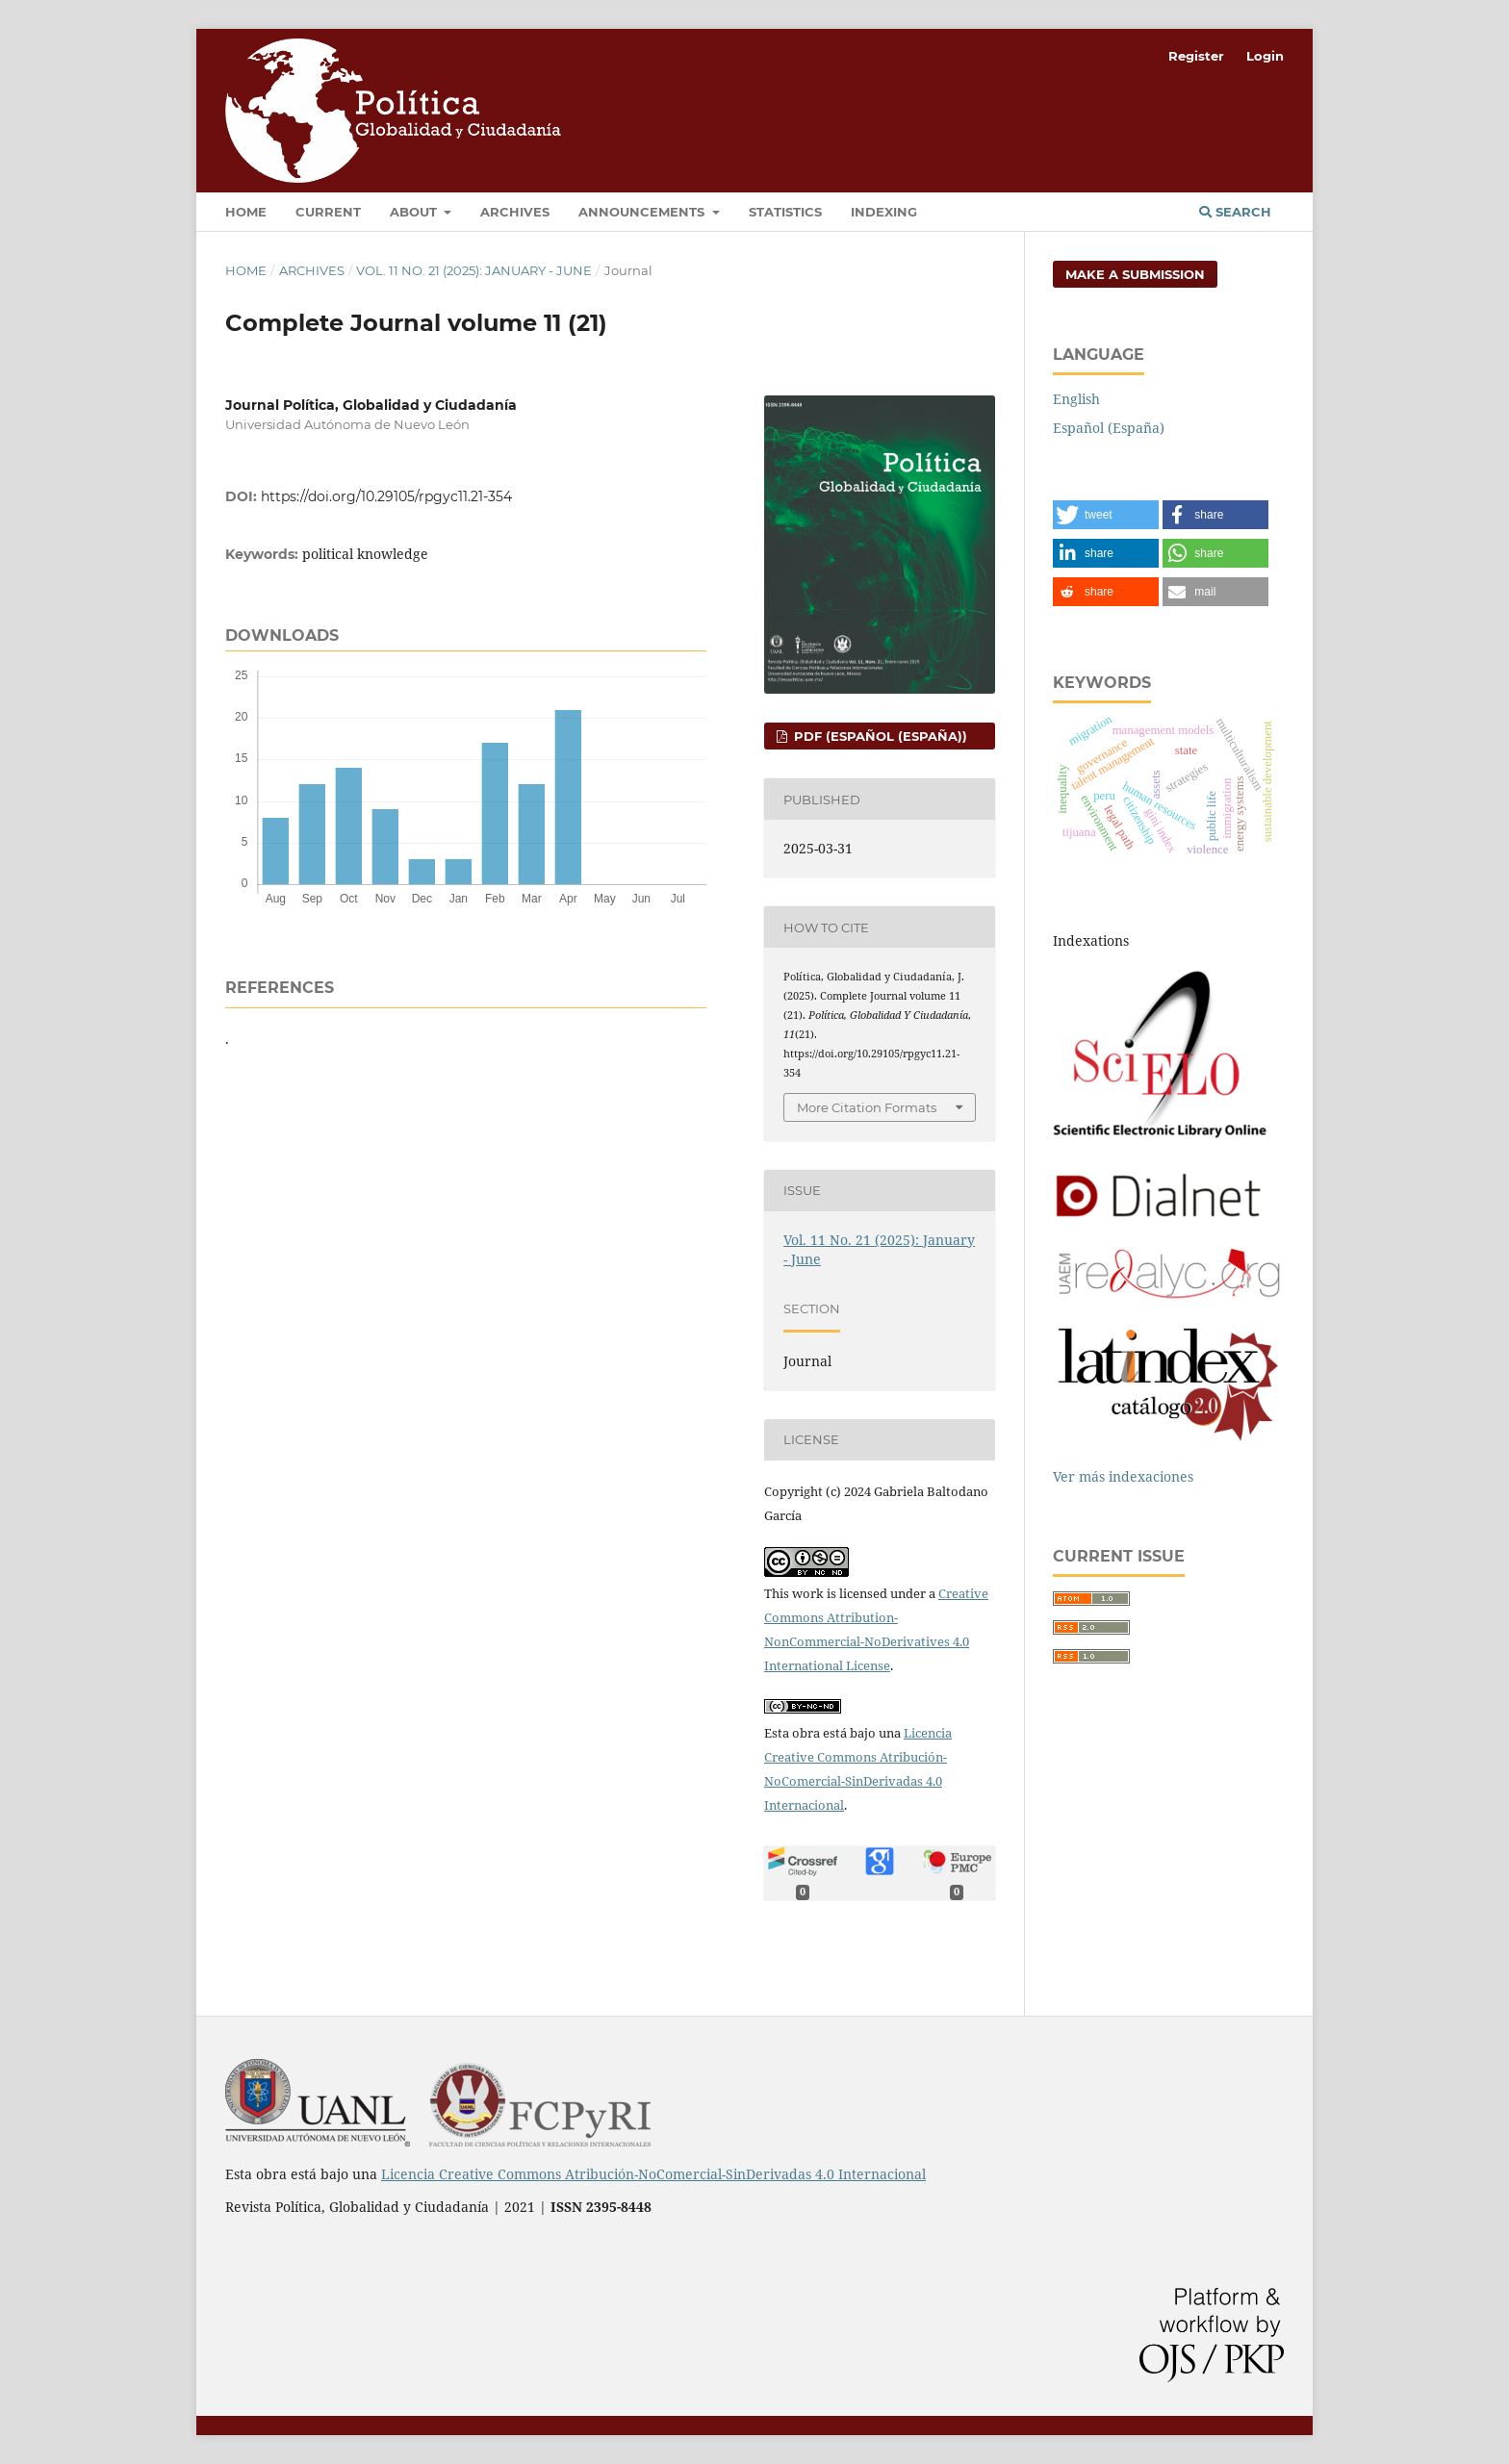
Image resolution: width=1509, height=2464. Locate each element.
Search (1235, 211)
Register (1196, 56)
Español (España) (1108, 428)
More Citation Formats (866, 1107)
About (415, 211)
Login (1265, 56)
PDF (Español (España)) (878, 736)
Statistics (785, 211)
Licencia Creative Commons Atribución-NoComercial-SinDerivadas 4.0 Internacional (653, 2174)
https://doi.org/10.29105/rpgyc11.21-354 (386, 496)
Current (328, 211)
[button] (1106, 514)
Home (246, 211)
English (1076, 399)
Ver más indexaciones (1123, 1476)
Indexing (884, 211)
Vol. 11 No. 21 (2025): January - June (474, 270)
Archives (515, 211)
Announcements (643, 211)
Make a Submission (1135, 274)
